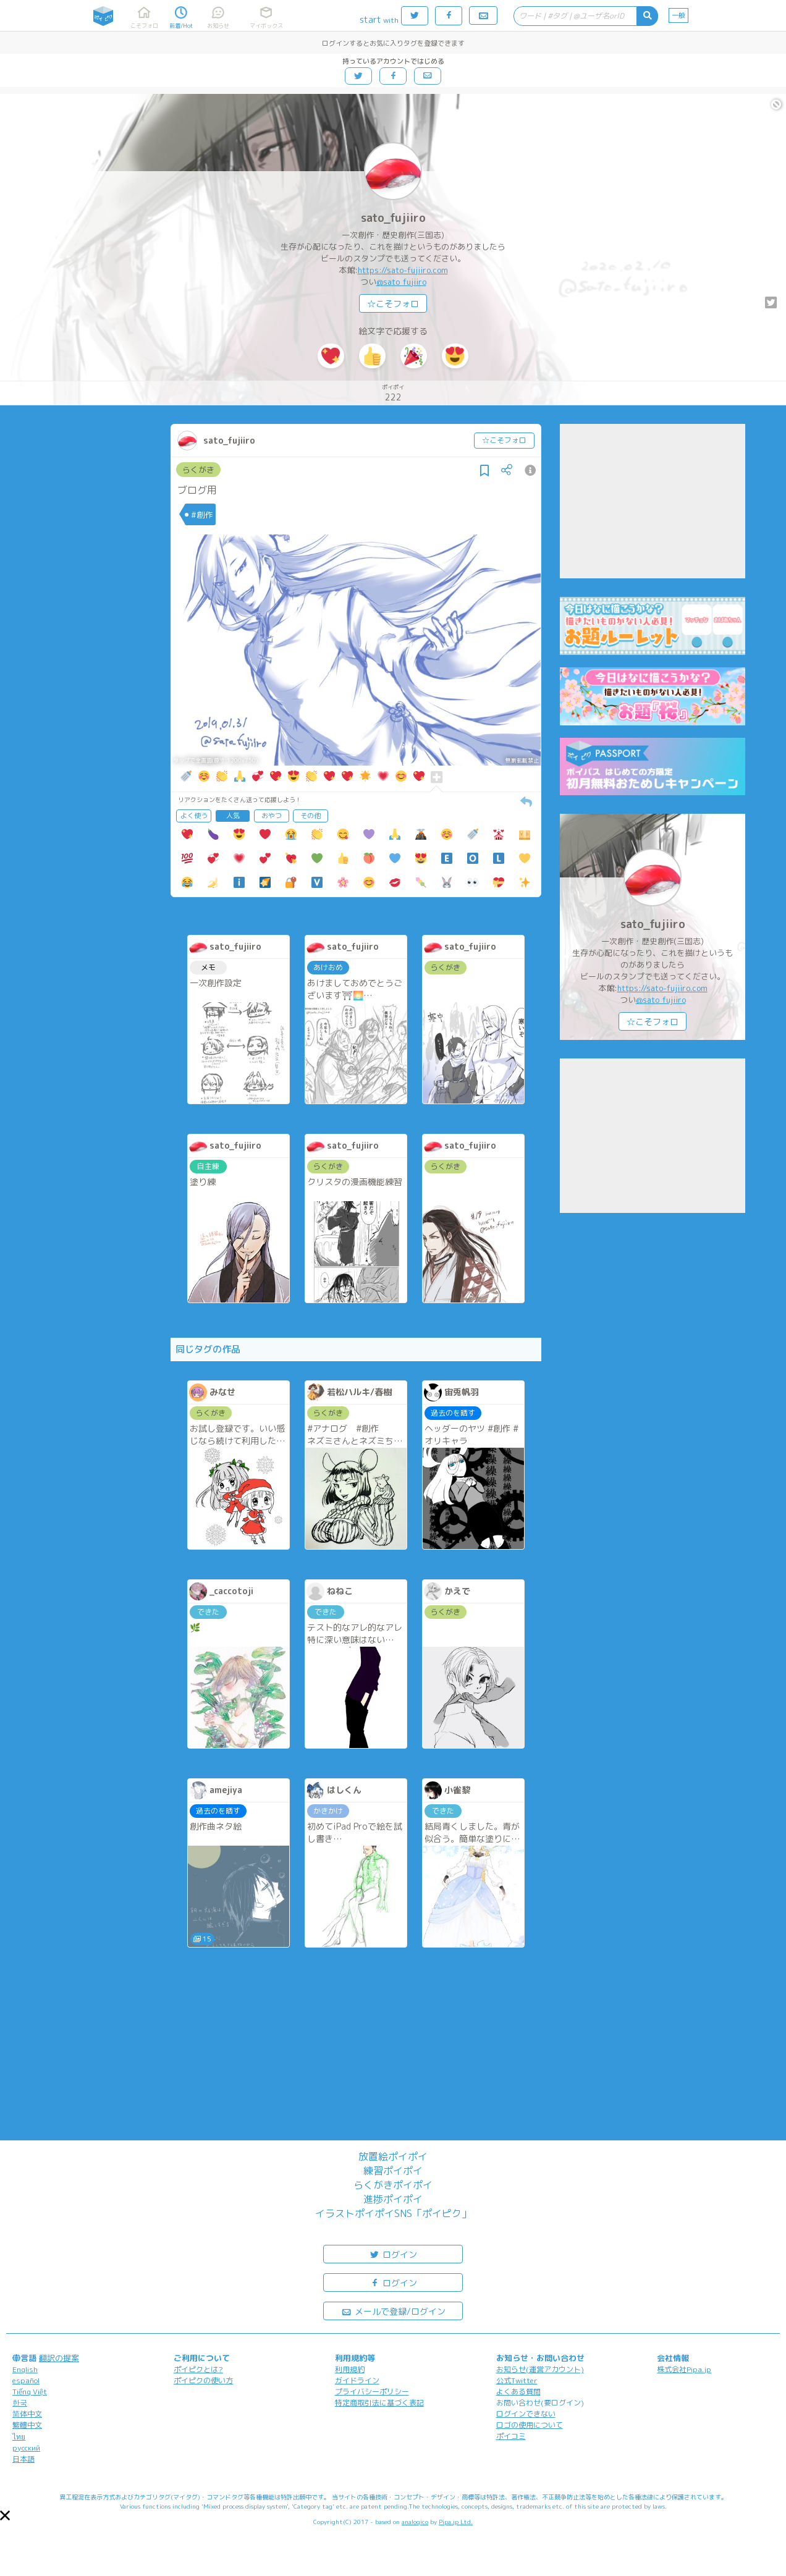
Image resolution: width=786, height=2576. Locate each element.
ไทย (18, 2436)
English (25, 2369)
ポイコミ (511, 2436)
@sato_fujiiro (401, 281)
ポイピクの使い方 (203, 2380)
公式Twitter (517, 2380)
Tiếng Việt (29, 2391)
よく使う (194, 816)
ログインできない (526, 2414)
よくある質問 (518, 2391)
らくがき (198, 469)
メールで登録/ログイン (393, 2310)
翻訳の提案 (59, 2357)
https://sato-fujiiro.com (403, 270)
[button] (5, 2515)
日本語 (23, 2459)
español (26, 2380)
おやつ (271, 816)
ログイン (393, 2253)
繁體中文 (27, 2425)
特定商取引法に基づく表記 (379, 2402)
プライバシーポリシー (372, 2391)
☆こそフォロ (393, 304)
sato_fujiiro (393, 218)
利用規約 (350, 2369)
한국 (19, 2402)
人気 (233, 816)
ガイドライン (357, 2380)
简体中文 (27, 2414)
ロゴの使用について (529, 2425)
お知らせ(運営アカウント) (540, 2369)
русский (26, 2448)
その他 (310, 816)
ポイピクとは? (198, 2369)
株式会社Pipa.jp (684, 2369)
